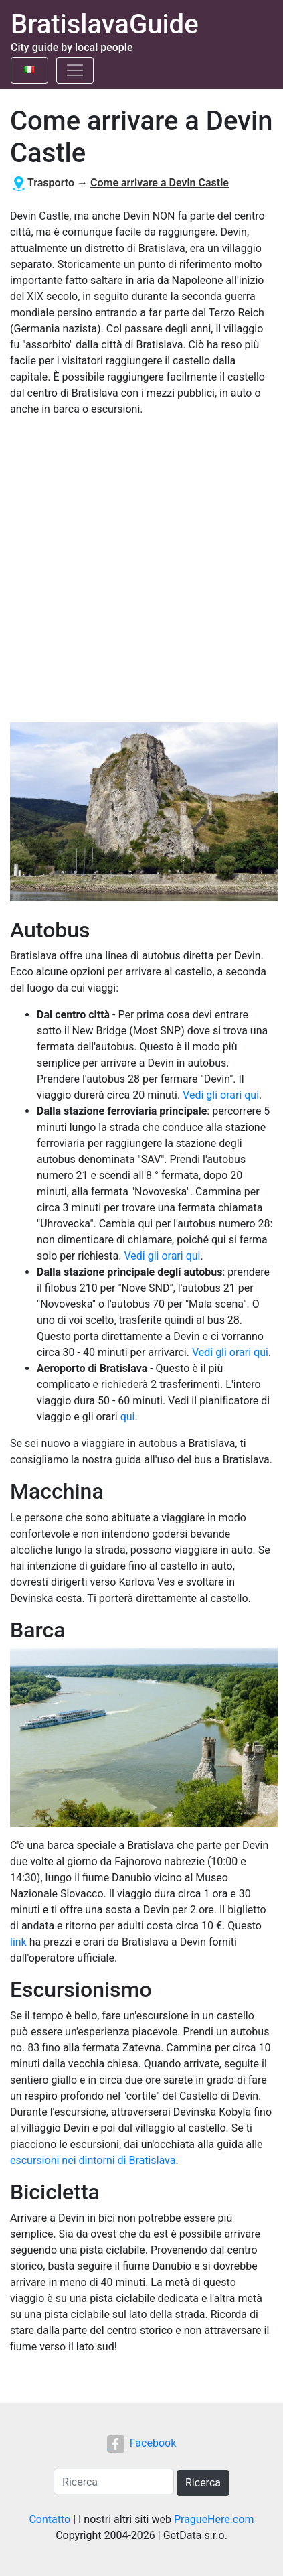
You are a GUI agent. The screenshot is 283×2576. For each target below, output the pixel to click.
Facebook (141, 2443)
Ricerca (203, 2482)
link (18, 1942)
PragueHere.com (214, 2519)
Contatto (49, 2519)
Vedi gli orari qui (221, 1095)
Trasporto (50, 182)
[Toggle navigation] (75, 70)
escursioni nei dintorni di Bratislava (92, 2160)
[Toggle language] (29, 70)
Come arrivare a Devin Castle (159, 182)
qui (127, 1416)
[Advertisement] (141, 569)
